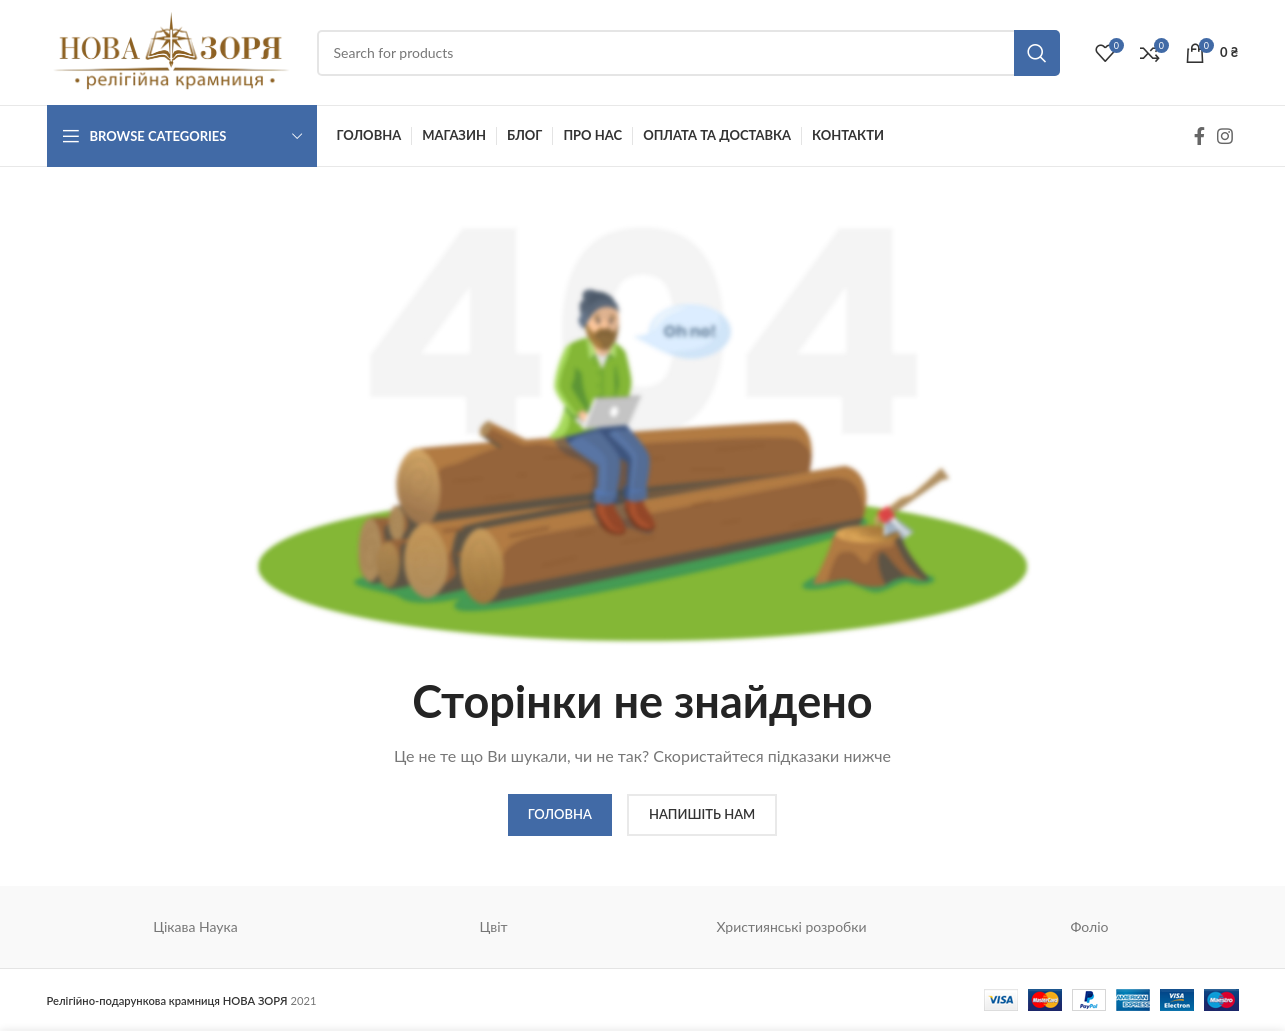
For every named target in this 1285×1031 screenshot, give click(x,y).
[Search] (688, 53)
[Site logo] (172, 50)
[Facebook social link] (1199, 136)
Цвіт (493, 926)
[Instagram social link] (1225, 136)
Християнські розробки (791, 926)
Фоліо (1089, 926)
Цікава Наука (195, 926)
